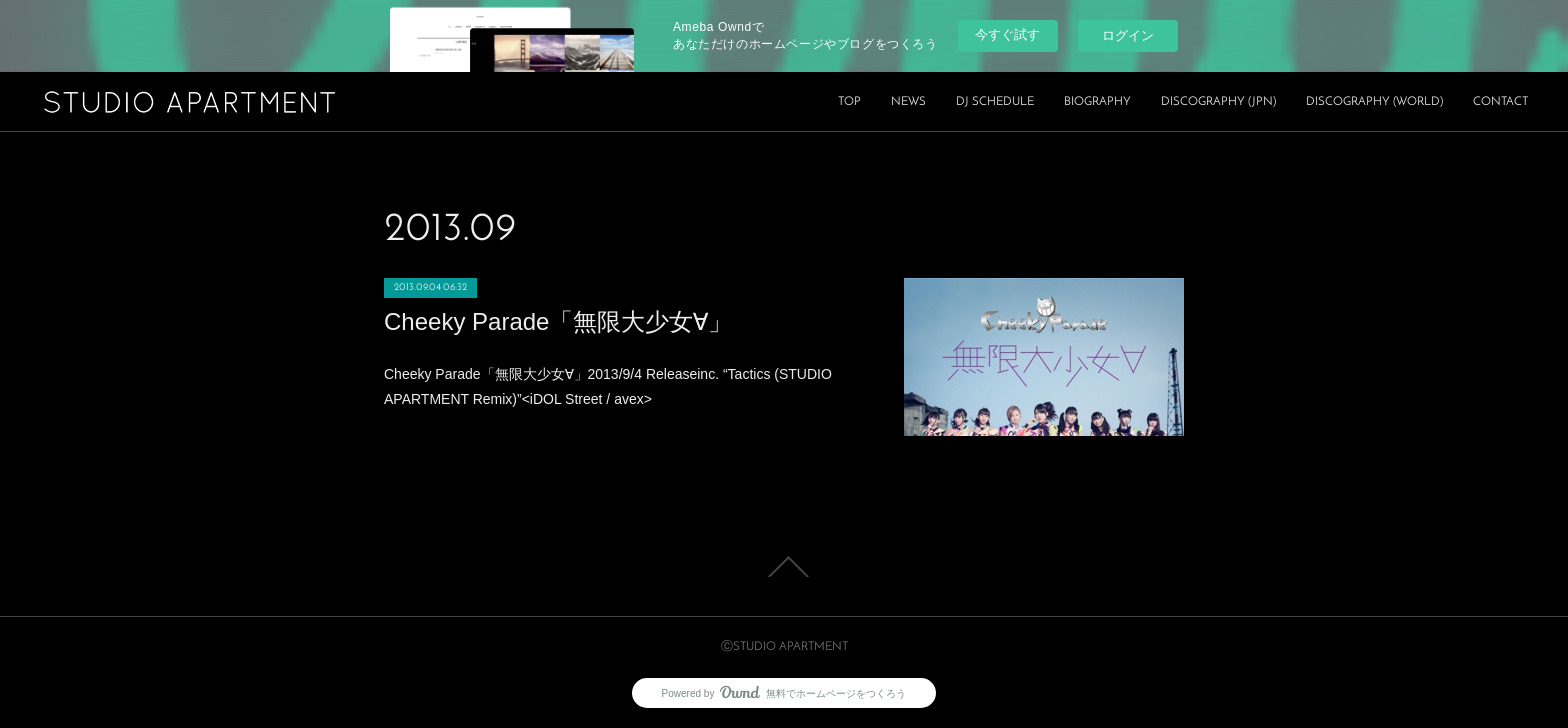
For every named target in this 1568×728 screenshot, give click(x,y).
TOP (849, 102)
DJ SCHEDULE (995, 102)
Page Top (784, 567)
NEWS (908, 102)
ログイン (1128, 35)
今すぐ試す (1007, 34)
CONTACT (1500, 102)
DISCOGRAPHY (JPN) (1218, 102)
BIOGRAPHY (1097, 102)
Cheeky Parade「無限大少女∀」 (558, 321)
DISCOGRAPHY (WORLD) (1374, 102)
